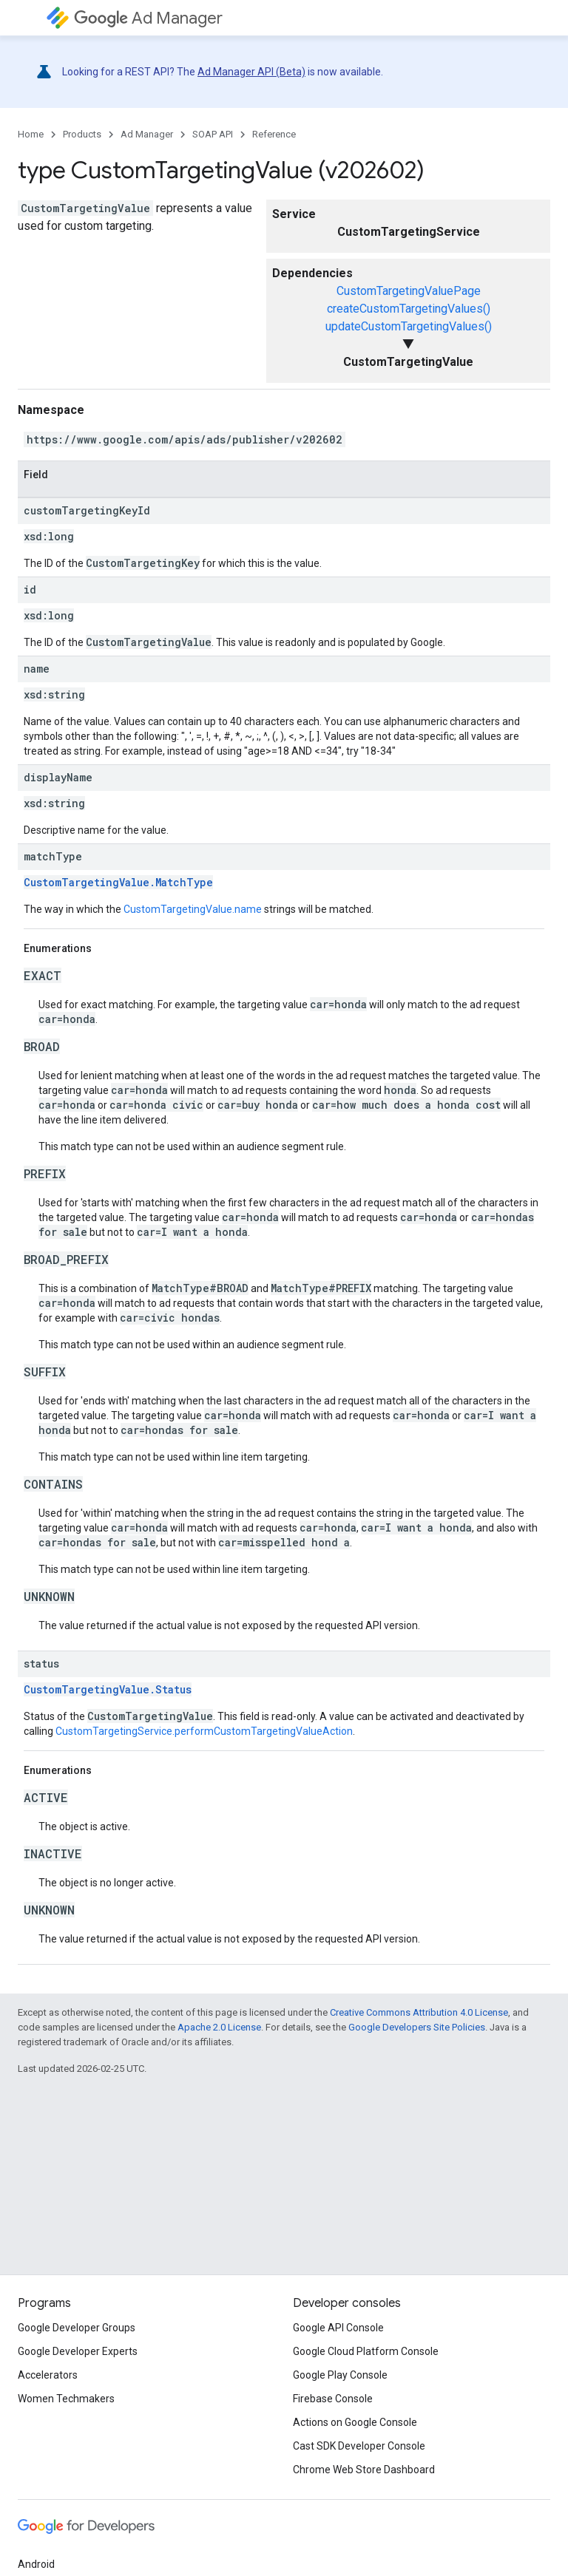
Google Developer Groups (76, 2328)
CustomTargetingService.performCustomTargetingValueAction (204, 1731)
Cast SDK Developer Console (359, 2446)
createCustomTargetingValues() (408, 309)
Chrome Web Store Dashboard (364, 2469)
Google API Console (338, 2328)
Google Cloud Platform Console (366, 2351)
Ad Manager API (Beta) (251, 72)
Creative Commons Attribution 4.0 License (419, 2012)
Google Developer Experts (78, 2351)
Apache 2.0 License (219, 2027)
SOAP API (212, 134)
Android (36, 2564)
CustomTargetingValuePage (409, 291)
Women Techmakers (66, 2399)
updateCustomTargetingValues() (408, 326)
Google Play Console (340, 2375)
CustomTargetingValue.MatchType (118, 882)
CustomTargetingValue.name (193, 909)
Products (82, 134)
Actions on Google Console (355, 2422)
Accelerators (48, 2375)
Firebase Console (333, 2399)
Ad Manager (148, 18)
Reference (274, 134)
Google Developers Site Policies (416, 2027)
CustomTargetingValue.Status (108, 1689)
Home (31, 134)
